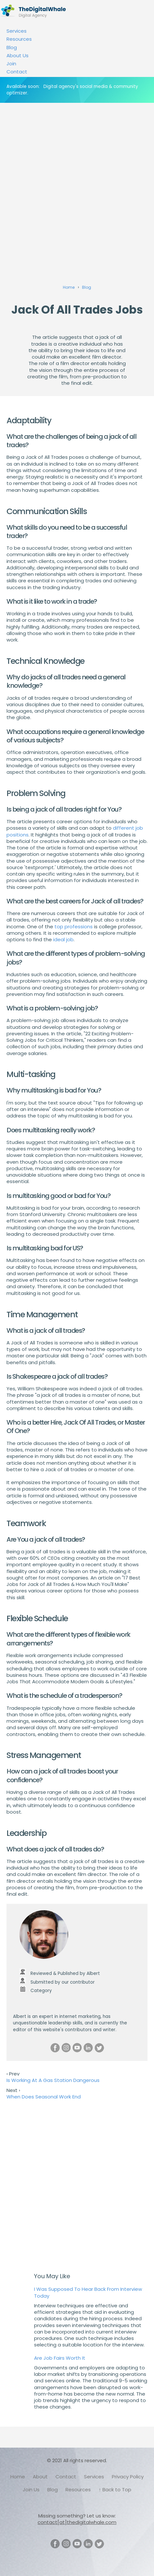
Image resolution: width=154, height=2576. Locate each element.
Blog (11, 47)
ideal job (63, 939)
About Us (17, 55)
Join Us (31, 2489)
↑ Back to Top (115, 2489)
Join (11, 63)
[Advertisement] (77, 183)
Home (17, 2476)
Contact (16, 71)
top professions (73, 926)
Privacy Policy (128, 2476)
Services (16, 30)
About (40, 2476)
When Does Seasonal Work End (43, 2096)
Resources (19, 39)
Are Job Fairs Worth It (59, 2358)
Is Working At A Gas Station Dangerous (53, 2080)
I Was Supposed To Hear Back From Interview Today (88, 2292)
